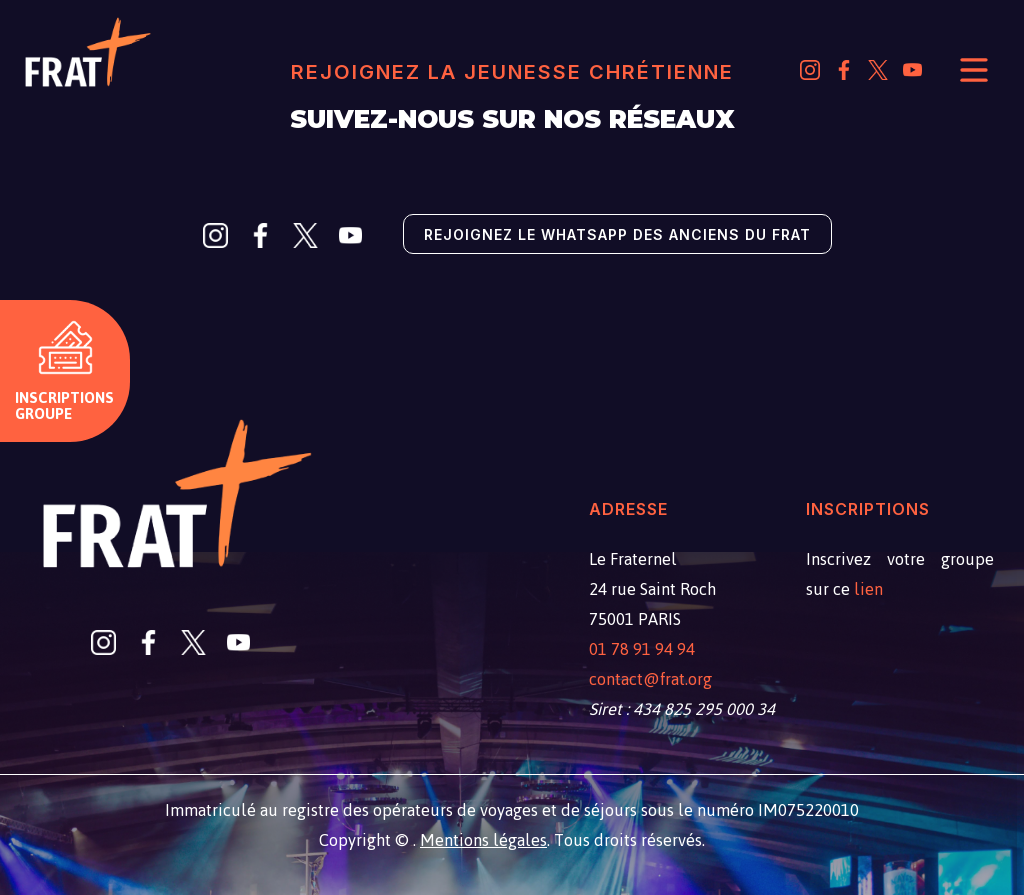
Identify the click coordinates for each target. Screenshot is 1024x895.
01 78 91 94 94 (642, 649)
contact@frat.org (650, 679)
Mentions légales (483, 840)
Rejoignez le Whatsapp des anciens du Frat (617, 234)
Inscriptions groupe (64, 405)
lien (868, 589)
